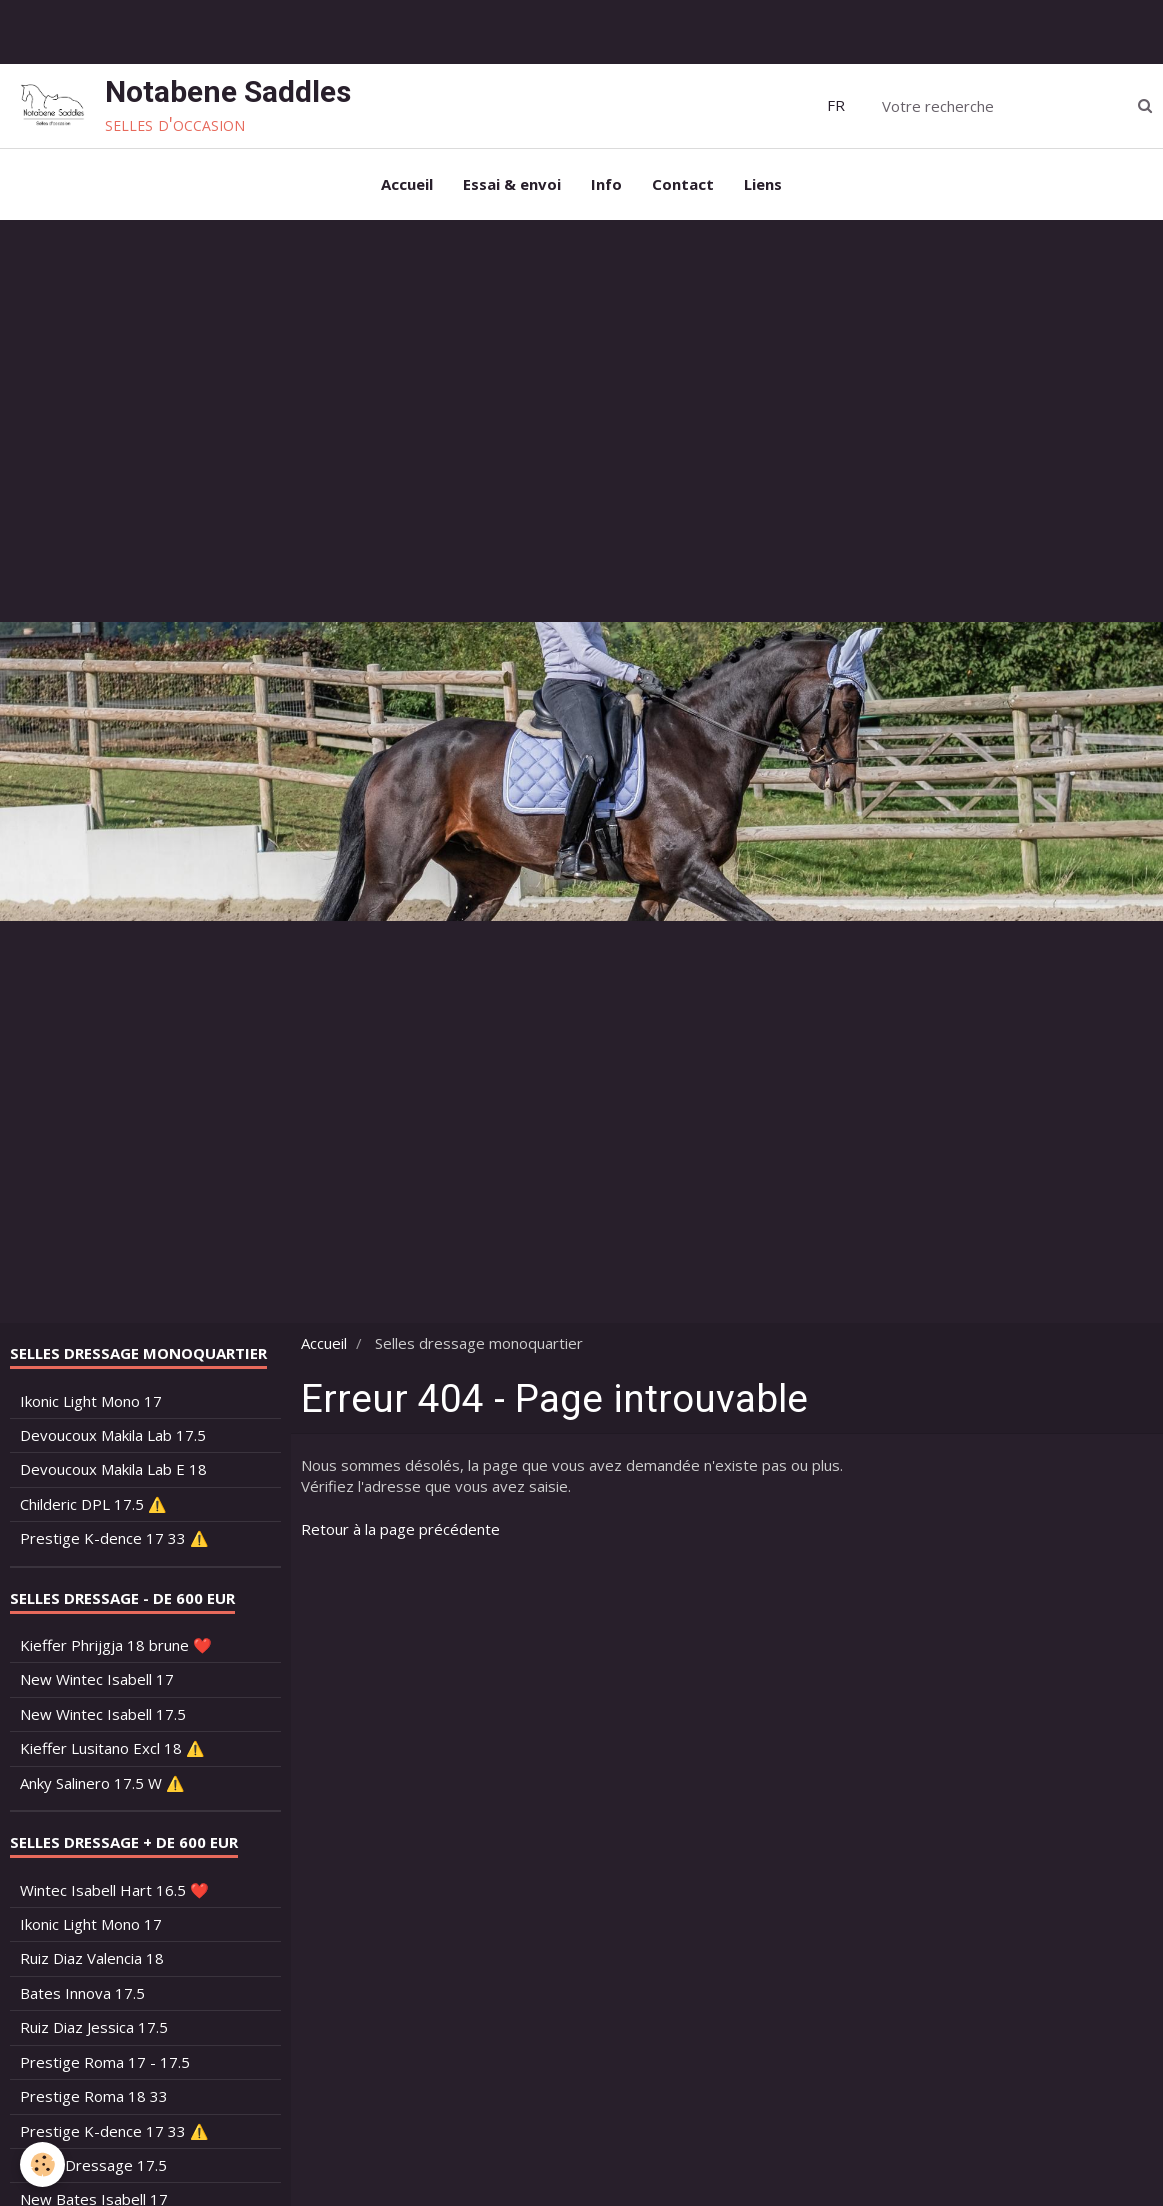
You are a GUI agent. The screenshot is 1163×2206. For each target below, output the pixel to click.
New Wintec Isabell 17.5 (103, 1714)
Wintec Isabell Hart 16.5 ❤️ (114, 1890)
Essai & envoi (512, 184)
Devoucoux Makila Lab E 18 (113, 1469)
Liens (763, 184)
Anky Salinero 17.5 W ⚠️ (102, 1783)
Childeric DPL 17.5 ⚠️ (93, 1504)
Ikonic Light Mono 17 (91, 1401)
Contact (683, 184)
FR (836, 105)
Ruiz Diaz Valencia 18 (92, 1958)
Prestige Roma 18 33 (94, 2096)
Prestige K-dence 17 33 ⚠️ (114, 1538)
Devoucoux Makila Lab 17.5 (113, 1435)
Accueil (407, 184)
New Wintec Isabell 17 (97, 1679)
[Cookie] (42, 2164)
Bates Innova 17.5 (82, 1993)
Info (606, 184)
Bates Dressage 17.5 (93, 2165)
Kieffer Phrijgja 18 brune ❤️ (116, 1645)
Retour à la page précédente (400, 1529)
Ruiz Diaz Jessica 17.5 (94, 2027)
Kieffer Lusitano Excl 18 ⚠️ (112, 1748)
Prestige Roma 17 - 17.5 (105, 2062)
